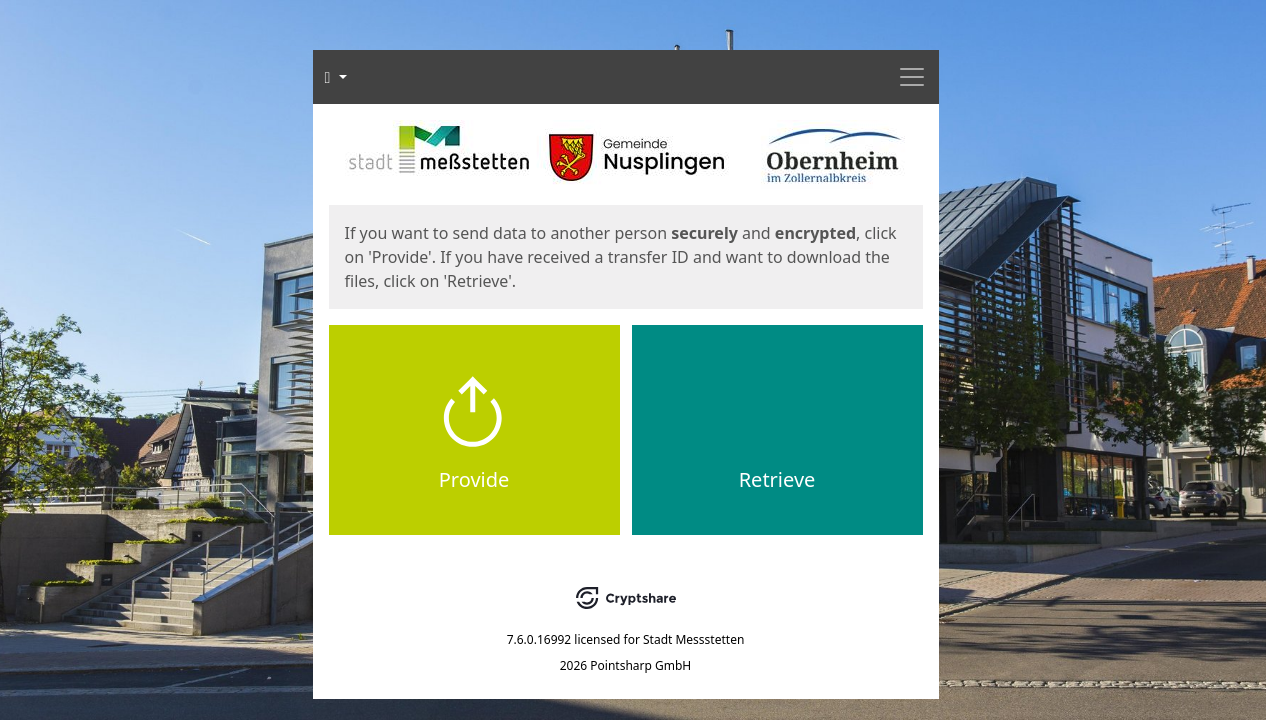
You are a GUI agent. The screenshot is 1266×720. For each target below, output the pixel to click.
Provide (474, 479)
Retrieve (777, 479)
